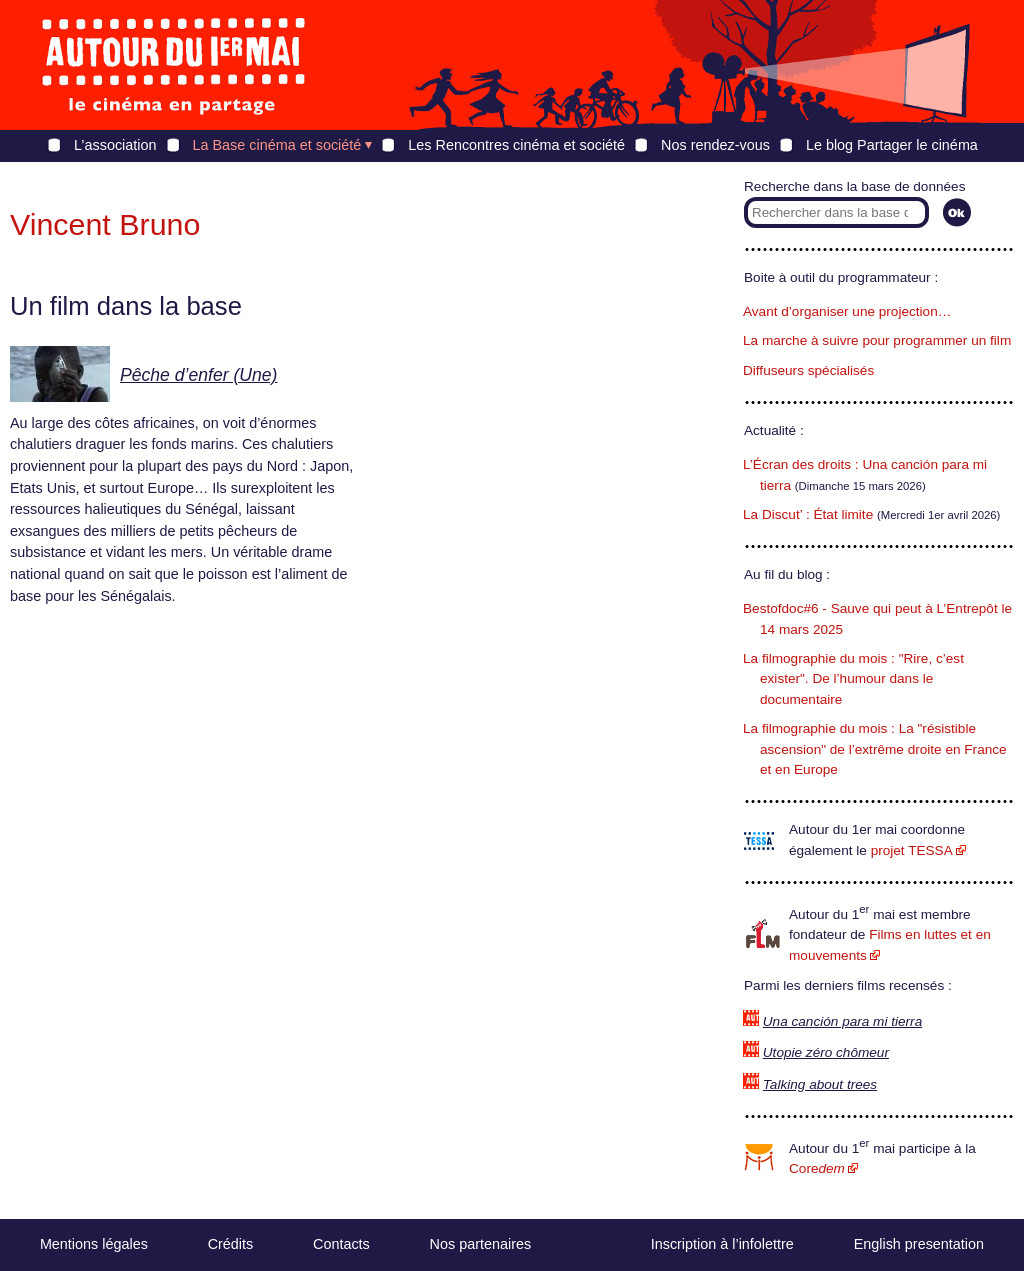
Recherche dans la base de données (854, 186)
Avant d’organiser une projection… (847, 311)
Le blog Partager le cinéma (892, 145)
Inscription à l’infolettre (722, 1244)
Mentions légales (94, 1244)
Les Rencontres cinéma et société (516, 145)
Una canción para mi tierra (842, 1021)
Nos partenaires (481, 1244)
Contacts (341, 1244)
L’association (115, 145)
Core (817, 1168)
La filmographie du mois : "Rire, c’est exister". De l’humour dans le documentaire (853, 679)
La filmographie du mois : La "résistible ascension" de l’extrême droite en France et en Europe (875, 749)
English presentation (919, 1244)
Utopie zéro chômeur (826, 1052)
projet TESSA (912, 850)
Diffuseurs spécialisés (808, 370)
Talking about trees (820, 1084)
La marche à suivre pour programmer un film (877, 340)
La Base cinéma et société (277, 145)
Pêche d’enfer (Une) (198, 375)
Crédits (231, 1244)
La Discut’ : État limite (808, 514)
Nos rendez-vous (715, 145)
